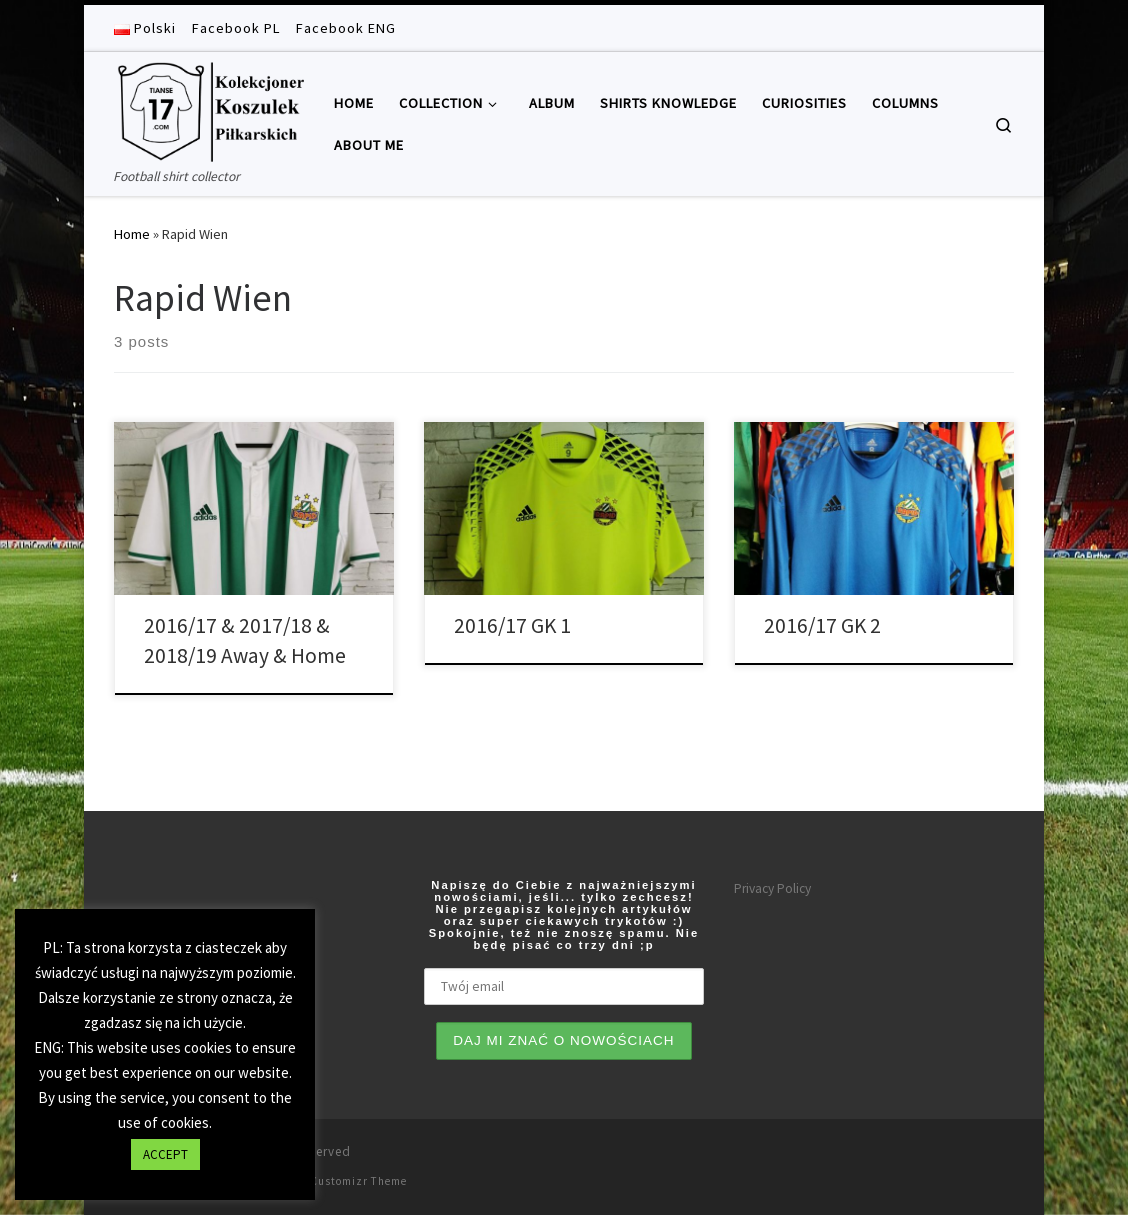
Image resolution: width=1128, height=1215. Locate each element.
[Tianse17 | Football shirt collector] (209, 108)
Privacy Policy (772, 888)
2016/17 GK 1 (512, 625)
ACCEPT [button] (165, 1154)
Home (132, 234)
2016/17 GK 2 (822, 625)
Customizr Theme (358, 1181)
